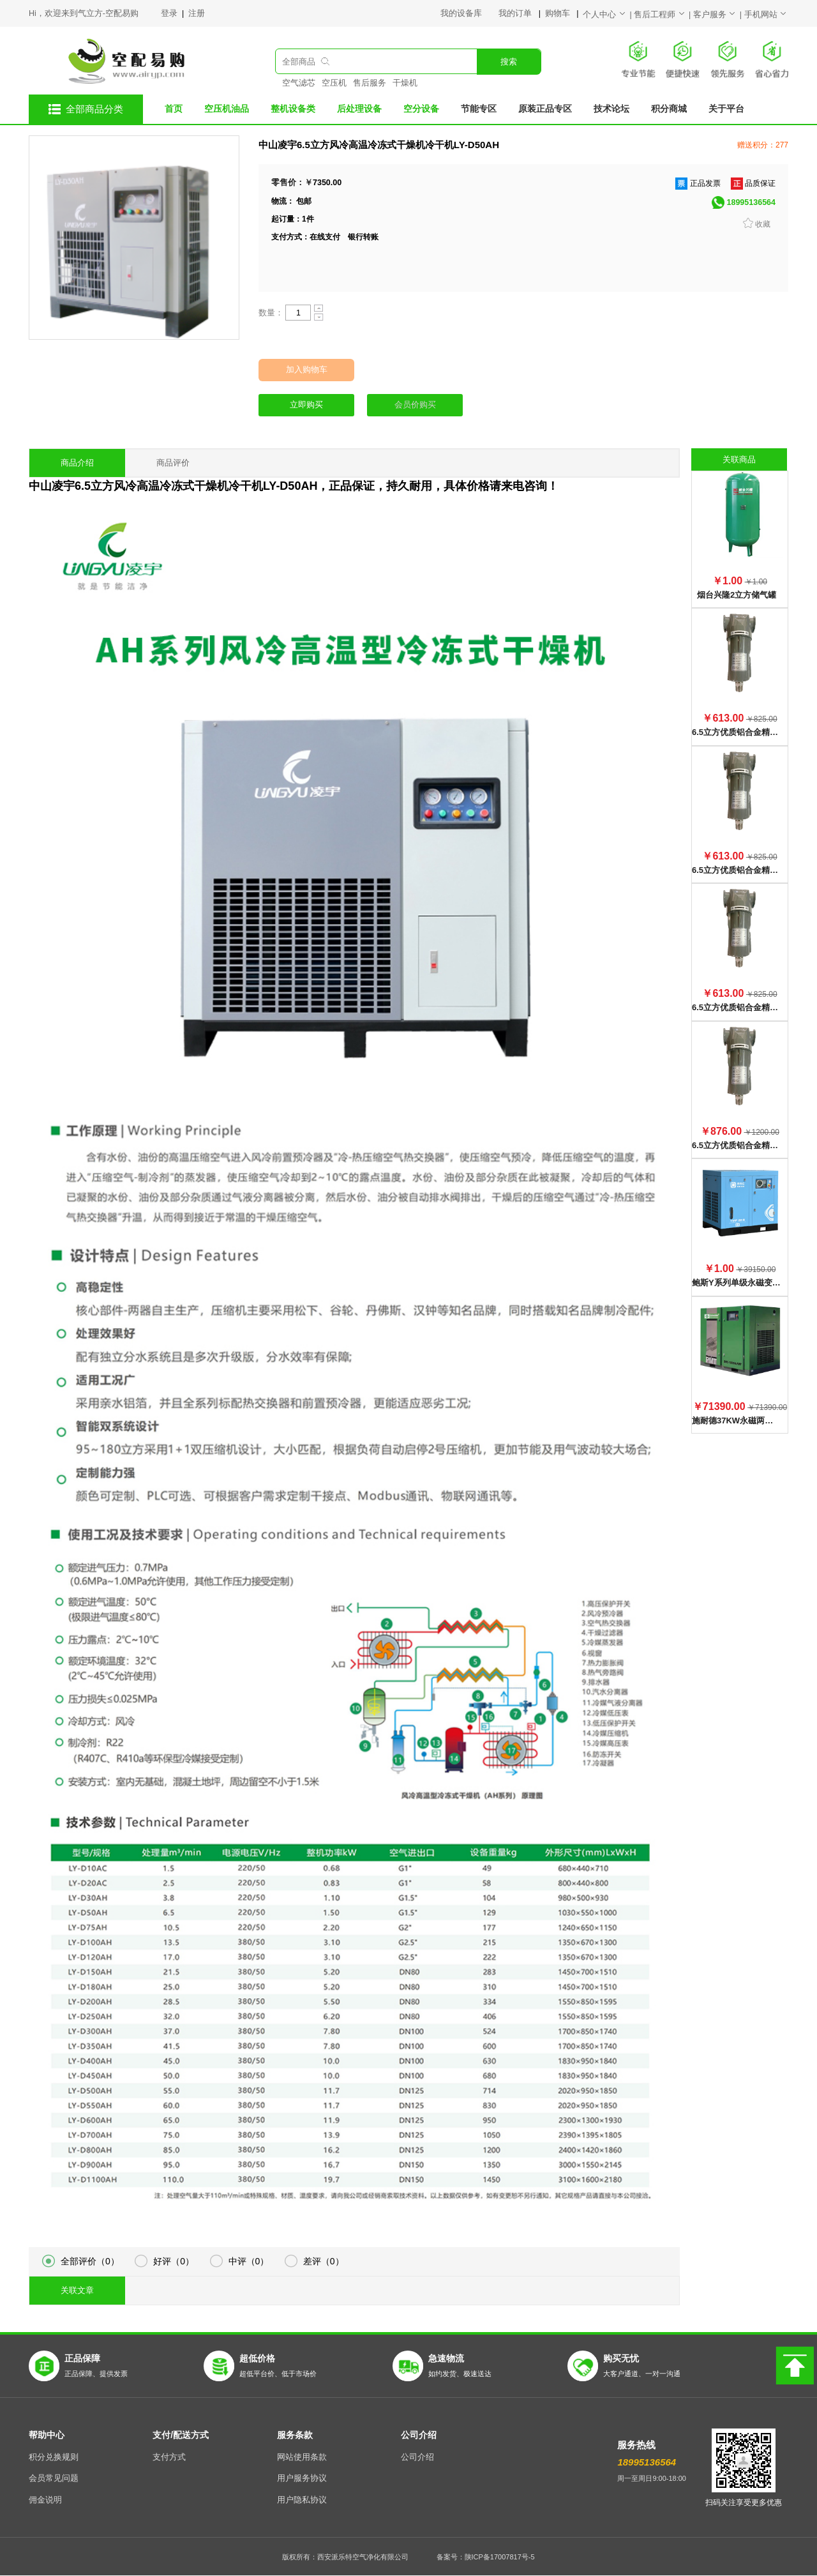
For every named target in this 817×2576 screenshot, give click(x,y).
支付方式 (169, 2457)
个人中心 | (608, 14)
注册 (196, 13)
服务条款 (295, 2435)
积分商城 (669, 108)
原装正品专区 (545, 108)
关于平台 (726, 108)
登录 (170, 13)
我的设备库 (469, 13)
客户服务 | (718, 14)
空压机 (334, 83)
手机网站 (766, 14)
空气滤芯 (298, 83)
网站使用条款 (302, 2457)
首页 (174, 108)
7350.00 (327, 182)
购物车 (558, 13)
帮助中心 (46, 2435)
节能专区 (479, 108)
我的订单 (516, 13)
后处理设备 (359, 108)
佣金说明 (45, 2500)
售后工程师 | (663, 14)
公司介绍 (419, 2435)
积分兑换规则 (54, 2457)
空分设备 (421, 108)
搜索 (508, 61)
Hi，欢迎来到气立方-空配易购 (84, 13)
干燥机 (405, 83)
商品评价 (173, 462)
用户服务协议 (302, 2478)
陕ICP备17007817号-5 (500, 2557)
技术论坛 (611, 108)
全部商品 (298, 61)
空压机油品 (226, 108)
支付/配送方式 (181, 2435)
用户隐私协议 (302, 2500)
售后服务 (369, 83)
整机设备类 (293, 108)
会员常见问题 (54, 2478)
